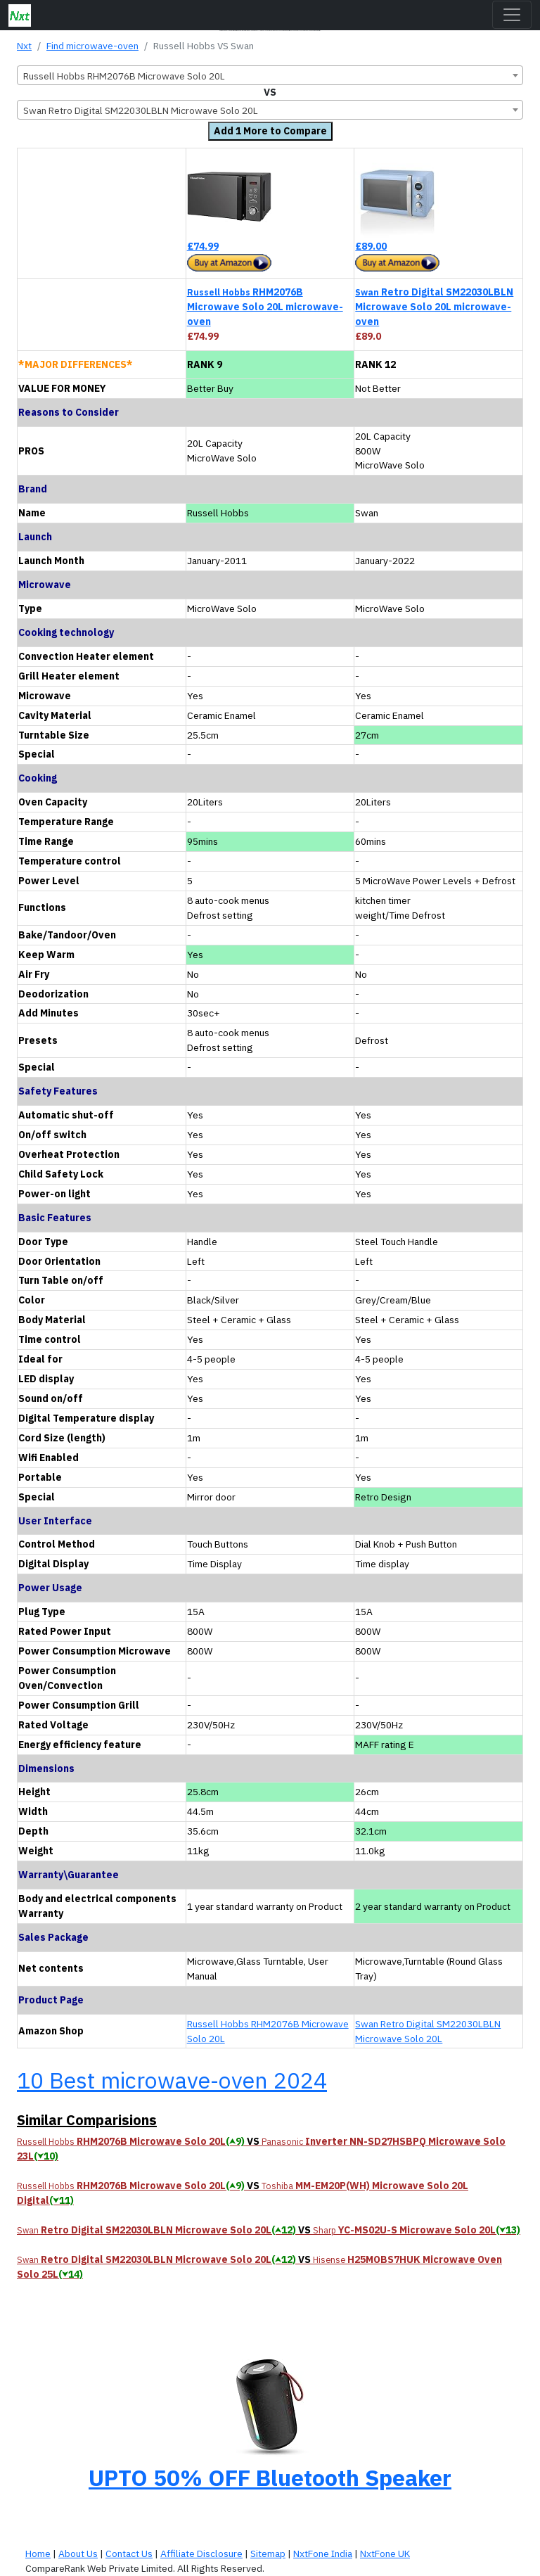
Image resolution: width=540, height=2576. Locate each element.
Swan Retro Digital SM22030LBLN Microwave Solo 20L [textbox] (140, 110)
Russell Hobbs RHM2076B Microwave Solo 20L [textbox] (124, 76)
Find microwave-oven (92, 45)
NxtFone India (322, 2553)
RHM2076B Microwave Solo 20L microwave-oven (265, 307)
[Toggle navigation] (512, 15)
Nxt (24, 45)
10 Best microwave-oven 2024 (172, 2080)
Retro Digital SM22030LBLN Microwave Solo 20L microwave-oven (434, 307)
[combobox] (270, 75)
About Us (78, 2553)
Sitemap (267, 2553)
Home (38, 2553)
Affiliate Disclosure (201, 2553)
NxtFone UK (385, 2553)
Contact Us (129, 2553)
